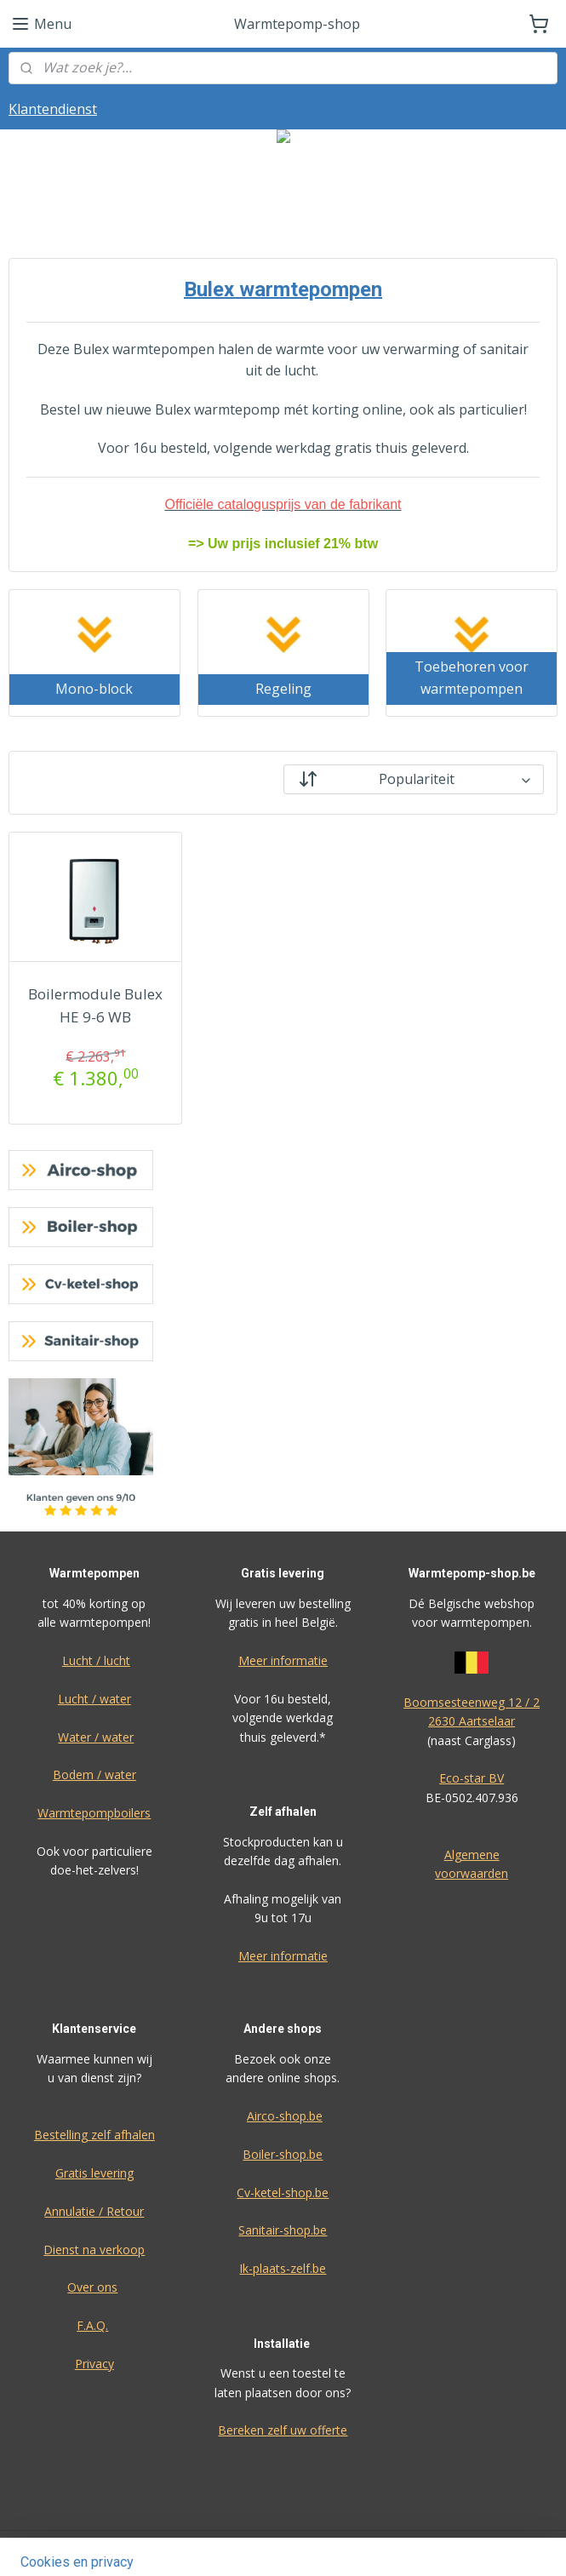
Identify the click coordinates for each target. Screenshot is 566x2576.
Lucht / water (94, 1699)
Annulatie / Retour (94, 2211)
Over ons (92, 2287)
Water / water (96, 1737)
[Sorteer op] (414, 779)
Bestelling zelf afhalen (94, 2135)
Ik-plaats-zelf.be (282, 2268)
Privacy (94, 2364)
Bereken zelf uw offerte (282, 2430)
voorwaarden (471, 1873)
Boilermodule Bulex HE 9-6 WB (95, 1005)
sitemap (352, 2545)
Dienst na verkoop (94, 2249)
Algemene (472, 1854)
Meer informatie (283, 1660)
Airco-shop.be (285, 2116)
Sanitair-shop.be (282, 2230)
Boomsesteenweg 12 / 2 (471, 1702)
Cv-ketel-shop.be (283, 2192)
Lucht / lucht (96, 1660)
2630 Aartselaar (471, 1721)
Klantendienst (53, 109)
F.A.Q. (92, 2325)
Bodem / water (94, 1774)
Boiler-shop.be (283, 2154)
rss (388, 2545)
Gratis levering (94, 2173)
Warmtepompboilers (94, 1813)
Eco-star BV (471, 1778)
